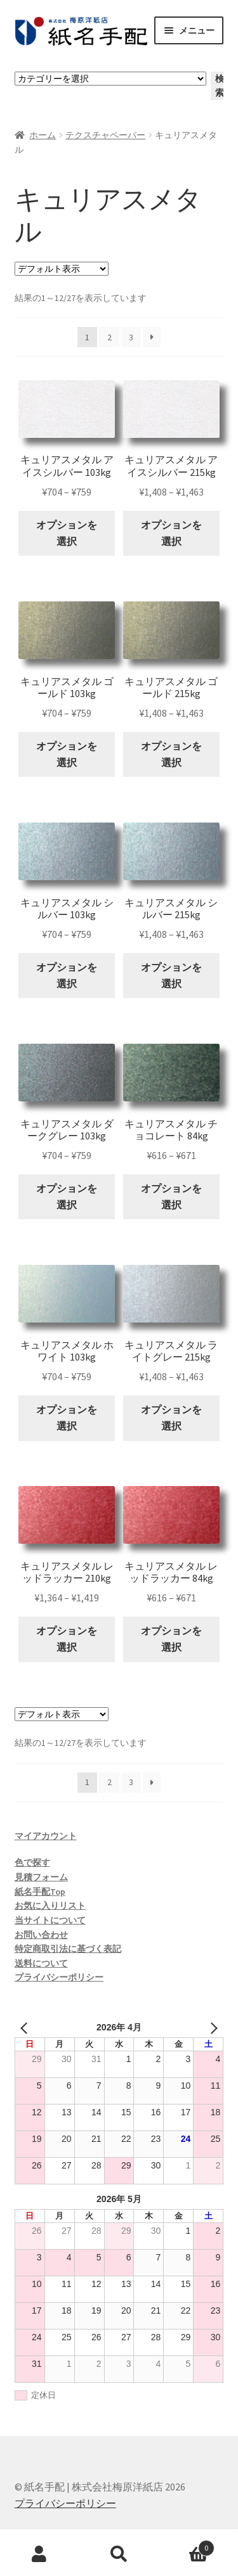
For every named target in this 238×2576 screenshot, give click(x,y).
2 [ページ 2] (109, 337)
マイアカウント (46, 1836)
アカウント (39, 2554)
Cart (187, 2545)
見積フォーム (41, 1877)
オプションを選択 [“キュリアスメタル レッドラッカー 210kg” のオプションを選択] (66, 1638)
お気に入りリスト (50, 1905)
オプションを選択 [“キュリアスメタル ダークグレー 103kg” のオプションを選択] (66, 1196)
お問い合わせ (41, 1934)
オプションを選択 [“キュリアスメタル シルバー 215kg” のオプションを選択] (171, 975)
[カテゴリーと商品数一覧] (110, 79)
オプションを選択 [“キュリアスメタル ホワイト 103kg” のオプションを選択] (66, 1417)
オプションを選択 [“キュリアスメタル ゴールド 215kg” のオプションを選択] (171, 754)
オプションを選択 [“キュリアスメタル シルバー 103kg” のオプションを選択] (66, 975)
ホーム (42, 135)
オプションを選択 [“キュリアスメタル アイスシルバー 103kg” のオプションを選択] (66, 533)
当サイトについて (50, 1920)
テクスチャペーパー (105, 135)
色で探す (32, 1862)
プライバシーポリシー (59, 1977)
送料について (41, 1963)
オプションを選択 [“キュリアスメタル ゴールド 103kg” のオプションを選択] (66, 754)
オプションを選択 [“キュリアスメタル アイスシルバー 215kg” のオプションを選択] (171, 533)
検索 (119, 2554)
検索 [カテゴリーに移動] (219, 86)
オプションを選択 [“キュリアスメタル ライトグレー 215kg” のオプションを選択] (171, 1417)
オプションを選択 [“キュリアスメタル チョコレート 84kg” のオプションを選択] (171, 1196)
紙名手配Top (40, 1891)
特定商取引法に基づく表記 (68, 1948)
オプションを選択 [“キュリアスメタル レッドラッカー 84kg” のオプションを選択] (171, 1638)
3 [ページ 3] (131, 337)
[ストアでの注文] (62, 269)
